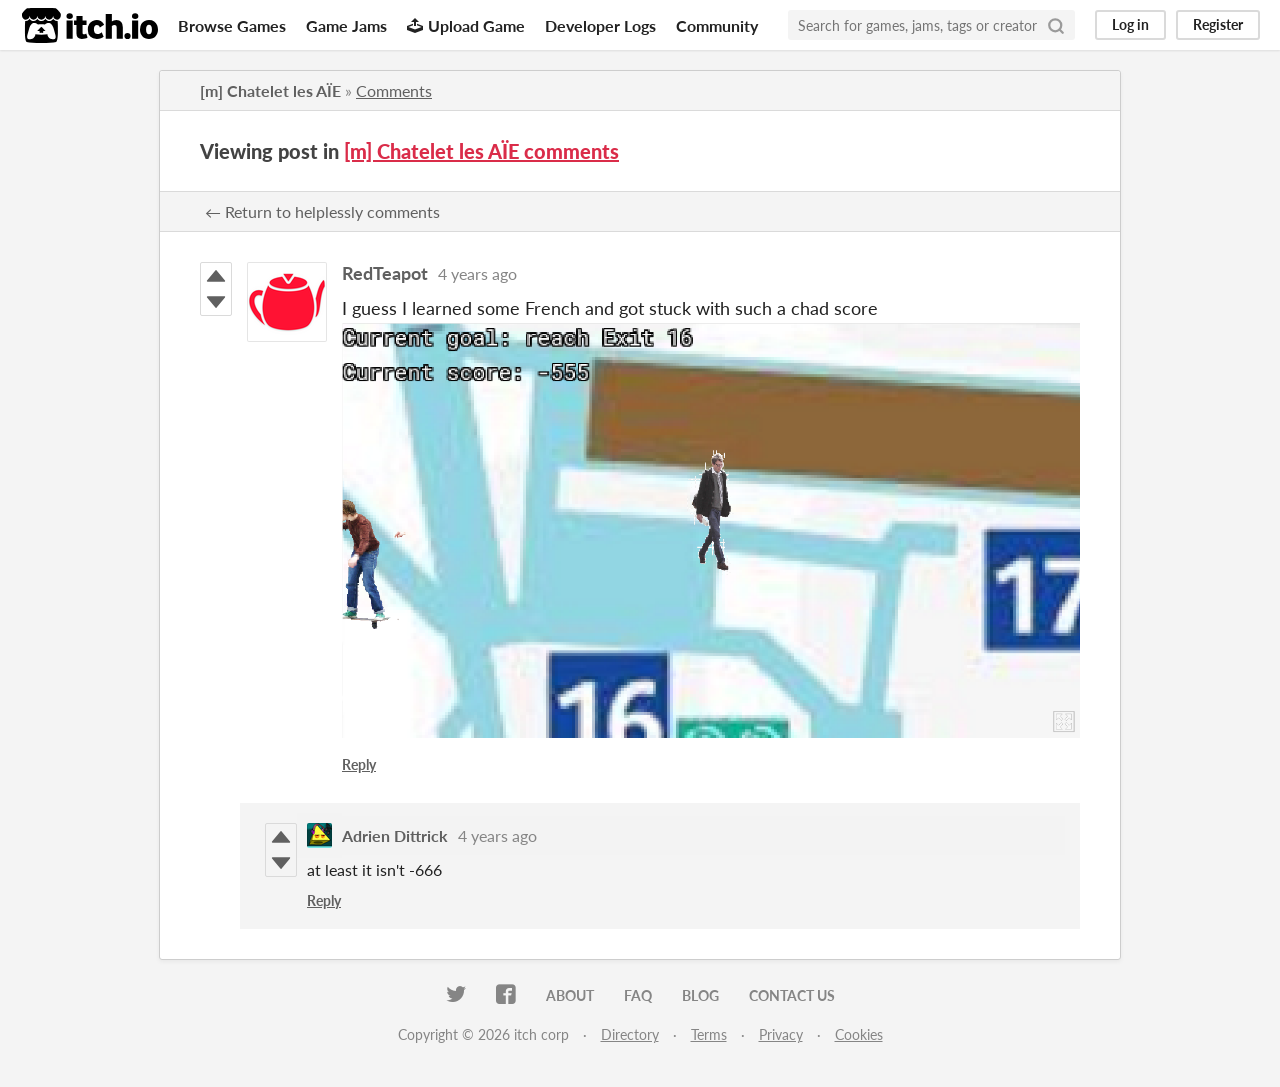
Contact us (792, 995)
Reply (359, 764)
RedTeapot (385, 273)
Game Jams (346, 25)
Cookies (859, 1034)
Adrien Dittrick (395, 835)
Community (717, 25)
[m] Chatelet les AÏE (270, 90)
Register (1218, 24)
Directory (630, 1034)
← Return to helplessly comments (322, 211)
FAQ (638, 995)
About (570, 995)
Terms (709, 1034)
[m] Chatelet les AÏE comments (481, 151)
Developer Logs (600, 25)
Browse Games (232, 25)
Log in (1130, 24)
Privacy (781, 1034)
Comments (394, 90)
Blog (700, 995)
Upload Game (466, 25)
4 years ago (477, 273)
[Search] (1056, 25)
